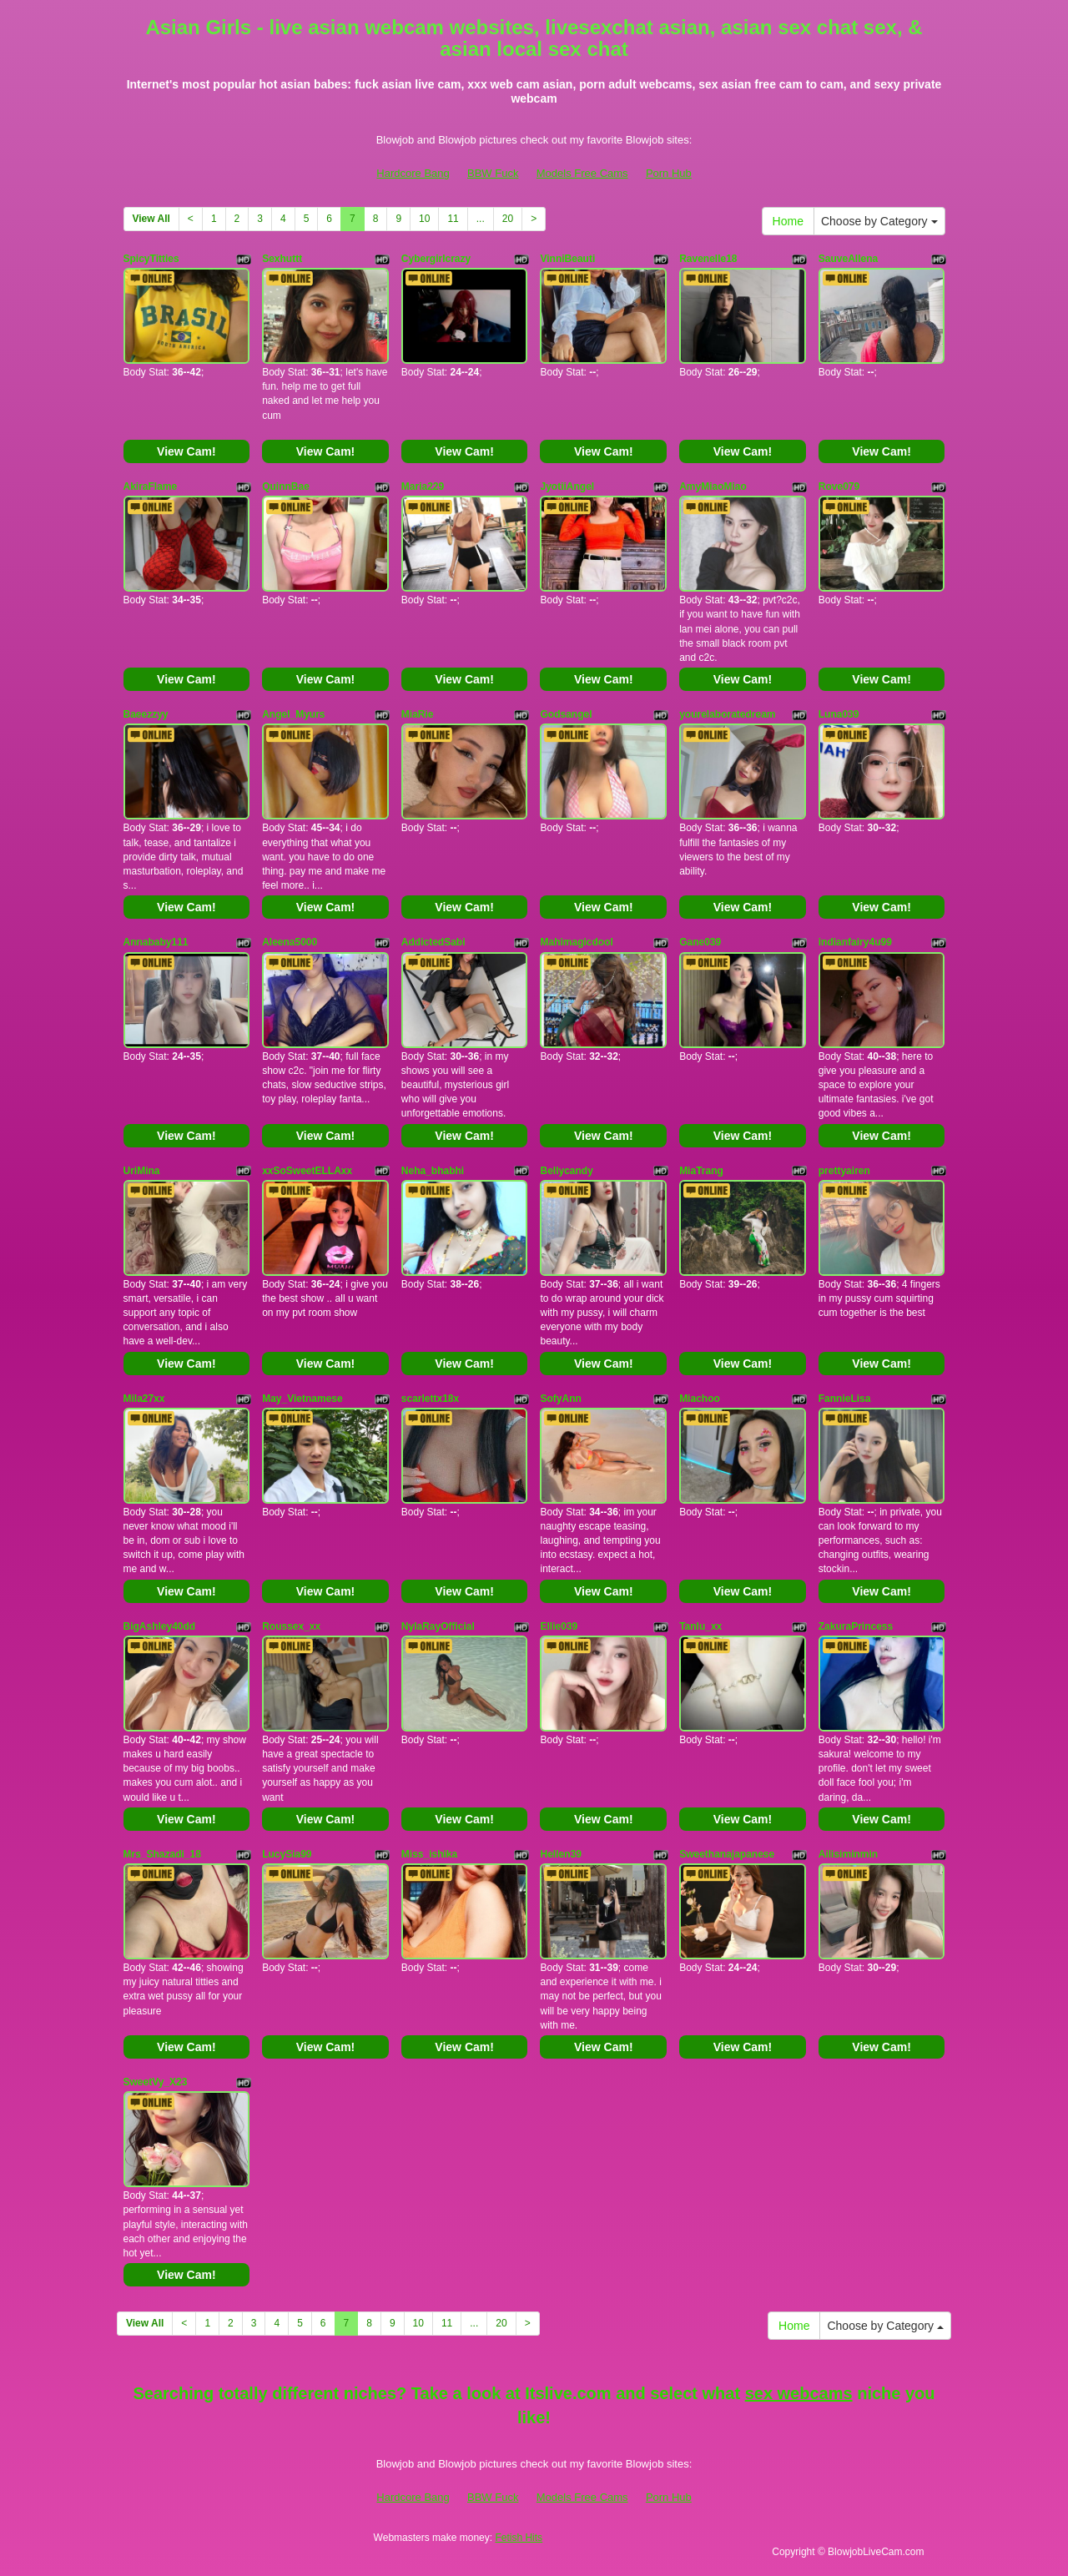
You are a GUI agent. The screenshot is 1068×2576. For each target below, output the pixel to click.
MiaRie (417, 714)
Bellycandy (566, 1171)
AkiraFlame (150, 486)
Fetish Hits (518, 2537)
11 (452, 218)
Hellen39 (560, 1854)
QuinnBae (286, 486)
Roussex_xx (291, 1626)
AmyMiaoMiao (713, 486)
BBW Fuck (492, 173)
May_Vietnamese (302, 1398)
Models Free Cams (582, 173)
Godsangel (566, 714)
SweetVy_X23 (155, 2082)
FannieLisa (845, 1398)
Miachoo (699, 1398)
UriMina (141, 1171)
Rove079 (839, 486)
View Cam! (186, 451)
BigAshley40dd (159, 1626)
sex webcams (799, 2393)
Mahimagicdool (576, 942)
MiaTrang (701, 1171)
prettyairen (844, 1171)
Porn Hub (669, 173)
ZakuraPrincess (856, 1626)
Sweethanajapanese (726, 1854)
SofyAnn (560, 1398)
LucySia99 (286, 1854)
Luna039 (839, 714)
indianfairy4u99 (855, 942)
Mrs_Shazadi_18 (162, 1854)
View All (151, 218)
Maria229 (422, 486)
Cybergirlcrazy (436, 259)
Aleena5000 (289, 942)
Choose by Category (879, 221)
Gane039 (700, 942)
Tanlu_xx (700, 1626)
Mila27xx (144, 1398)
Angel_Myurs (293, 714)
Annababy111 (156, 942)
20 (507, 218)
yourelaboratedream (727, 714)
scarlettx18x (430, 1398)
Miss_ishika (429, 1854)
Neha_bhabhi (432, 1171)
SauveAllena (848, 259)
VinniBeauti (567, 259)
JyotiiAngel (567, 486)
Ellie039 (558, 1626)
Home (788, 221)
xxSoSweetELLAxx (307, 1171)
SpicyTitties (151, 259)
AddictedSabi (433, 942)
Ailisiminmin (848, 1854)
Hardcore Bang (412, 173)
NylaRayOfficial (438, 1626)
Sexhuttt (282, 259)
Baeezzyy (146, 714)
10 (424, 218)
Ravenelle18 (708, 259)
